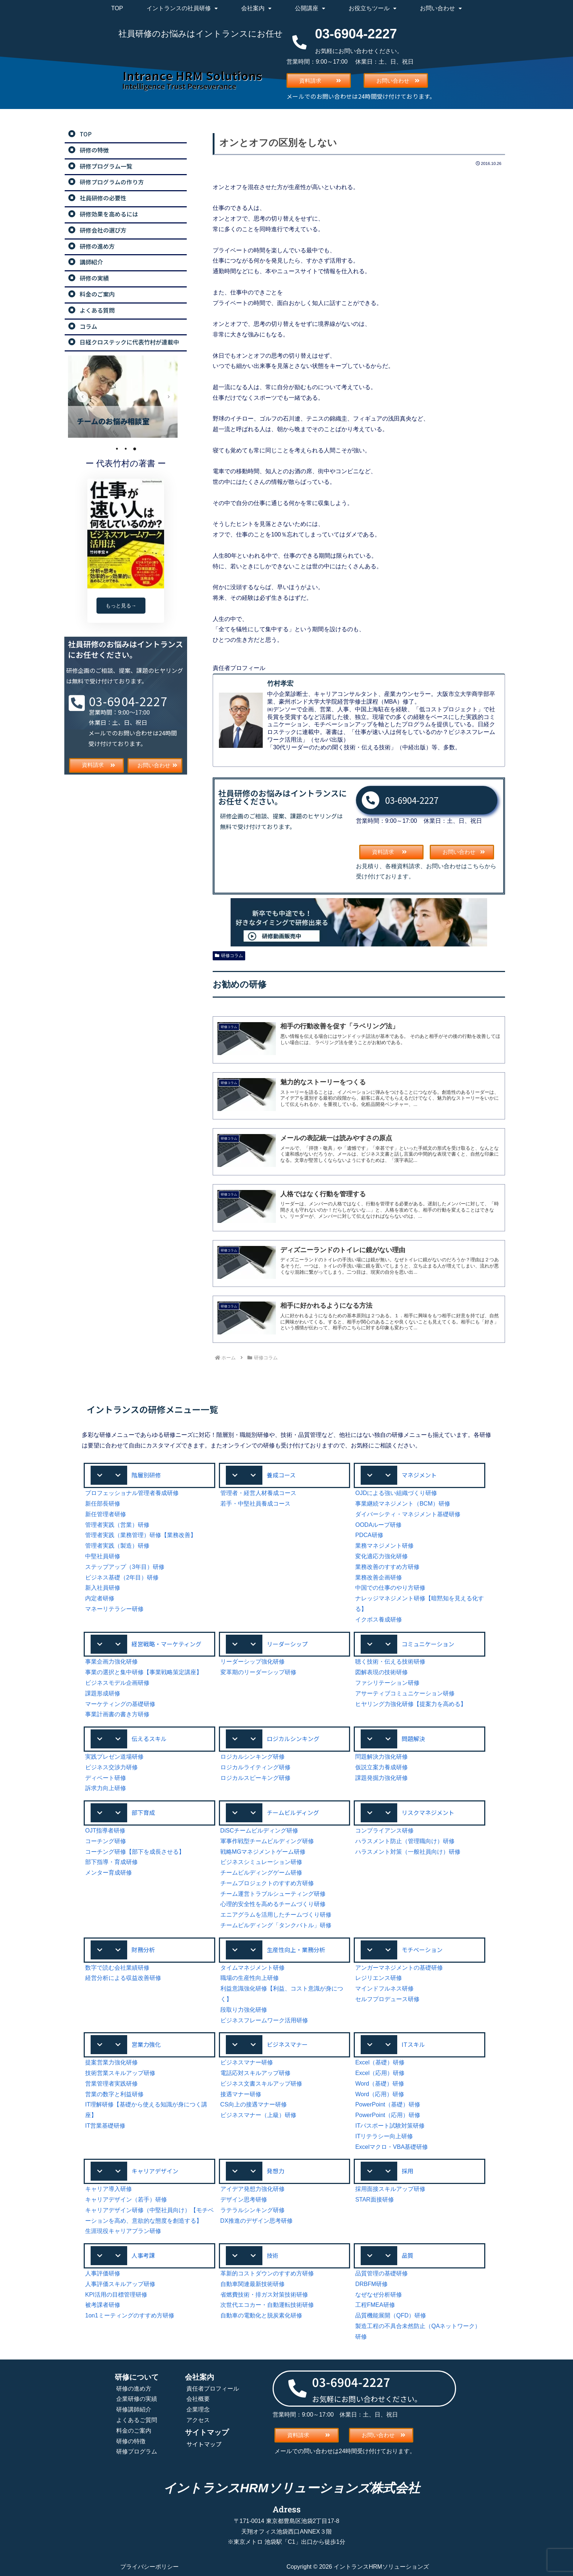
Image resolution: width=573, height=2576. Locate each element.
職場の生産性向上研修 (249, 1978)
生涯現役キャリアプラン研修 (123, 2231)
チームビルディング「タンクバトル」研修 (275, 1925)
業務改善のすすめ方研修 (387, 1567)
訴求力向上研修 (105, 1788)
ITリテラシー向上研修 (384, 2136)
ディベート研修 (105, 1778)
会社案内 (256, 8)
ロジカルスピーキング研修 (255, 1778)
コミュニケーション (428, 1643)
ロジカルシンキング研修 (252, 1757)
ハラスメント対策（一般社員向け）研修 (407, 1852)
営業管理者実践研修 (111, 2083)
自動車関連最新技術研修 (252, 2284)
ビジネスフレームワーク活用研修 (264, 2020)
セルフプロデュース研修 (387, 1999)
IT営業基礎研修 (105, 2126)
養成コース (281, 1474)
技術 (272, 2255)
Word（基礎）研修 (379, 2083)
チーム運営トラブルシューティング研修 (273, 1894)
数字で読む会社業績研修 (117, 1968)
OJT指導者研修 (105, 1830)
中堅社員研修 (102, 1556)
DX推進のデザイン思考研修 (256, 2221)
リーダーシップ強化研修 (252, 1661)
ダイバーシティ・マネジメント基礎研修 (407, 1514)
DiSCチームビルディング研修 (259, 1830)
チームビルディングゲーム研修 (261, 1872)
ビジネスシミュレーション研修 (261, 1862)
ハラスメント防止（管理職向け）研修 (405, 1841)
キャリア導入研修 (108, 2189)
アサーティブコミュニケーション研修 (405, 1693)
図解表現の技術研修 (381, 1672)
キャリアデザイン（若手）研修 (126, 2199)
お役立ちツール (372, 8)
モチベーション (422, 1949)
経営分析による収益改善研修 (123, 1978)
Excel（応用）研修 (380, 2073)
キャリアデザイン (155, 2170)
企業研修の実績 (136, 2399)
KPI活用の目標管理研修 (116, 2294)
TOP (117, 8)
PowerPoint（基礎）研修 (387, 2104)
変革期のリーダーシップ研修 (258, 1672)
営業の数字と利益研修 (114, 2094)
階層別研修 (146, 1474)
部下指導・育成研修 (111, 1862)
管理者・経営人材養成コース (258, 1493)
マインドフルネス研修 (384, 1988)
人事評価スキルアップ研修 (120, 2284)
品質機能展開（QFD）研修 (390, 2315)
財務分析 (143, 1949)
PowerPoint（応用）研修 (387, 2115)
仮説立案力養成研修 (381, 1767)
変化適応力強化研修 (381, 1556)
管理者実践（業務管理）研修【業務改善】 (140, 1535)
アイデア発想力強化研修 (252, 2189)
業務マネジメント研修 (384, 1546)
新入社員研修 (102, 1588)
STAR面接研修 (374, 2199)
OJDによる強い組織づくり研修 (396, 1493)
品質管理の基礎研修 (381, 2273)
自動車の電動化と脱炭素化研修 (261, 2315)
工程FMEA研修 (375, 2305)
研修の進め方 (133, 2388)
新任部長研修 (102, 1503)
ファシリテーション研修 (387, 1683)
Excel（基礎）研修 (380, 2062)
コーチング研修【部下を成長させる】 (135, 1852)
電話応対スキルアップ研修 (255, 2073)
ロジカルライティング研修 (255, 1767)
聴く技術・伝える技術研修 (390, 1661)
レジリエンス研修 (378, 1978)
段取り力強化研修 (243, 2010)
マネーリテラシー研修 (114, 1609)
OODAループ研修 (378, 1525)
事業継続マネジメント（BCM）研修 (402, 1503)
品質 (407, 2255)
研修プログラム (136, 2451)
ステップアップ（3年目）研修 (124, 1567)
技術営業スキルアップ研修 (120, 2073)
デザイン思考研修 (243, 2199)
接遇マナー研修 (240, 2094)
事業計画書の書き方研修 (117, 1714)
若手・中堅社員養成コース (255, 1503)
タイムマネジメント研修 (252, 1968)
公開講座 (310, 8)
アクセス (198, 2420)
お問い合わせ (441, 8)
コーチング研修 (105, 1841)
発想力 (275, 2170)
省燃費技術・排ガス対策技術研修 (264, 2294)
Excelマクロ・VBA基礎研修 (391, 2147)
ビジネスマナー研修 (246, 2062)
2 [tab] (125, 448)
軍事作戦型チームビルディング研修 (267, 1841)
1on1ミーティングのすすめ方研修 (129, 2315)
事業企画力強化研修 (111, 1661)
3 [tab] (134, 448)
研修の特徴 (130, 2441)
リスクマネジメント (428, 1812)
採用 (407, 2170)
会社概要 (198, 2399)
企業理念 (198, 2409)
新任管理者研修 (105, 1514)
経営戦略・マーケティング (166, 1643)
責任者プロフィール (212, 2388)
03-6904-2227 (412, 800)
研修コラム (229, 955)
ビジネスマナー (287, 2044)
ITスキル (413, 2044)
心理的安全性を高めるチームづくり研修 (273, 1904)
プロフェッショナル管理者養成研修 (132, 1493)
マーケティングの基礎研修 (120, 1704)
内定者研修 (99, 1598)
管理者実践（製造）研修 (117, 1546)
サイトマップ (203, 2444)
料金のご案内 (133, 2431)
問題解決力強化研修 (381, 1757)
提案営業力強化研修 (111, 2062)
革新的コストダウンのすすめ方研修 (267, 2273)
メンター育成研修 (108, 1872)
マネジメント (419, 1474)
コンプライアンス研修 (384, 1830)
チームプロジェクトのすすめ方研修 (267, 1883)
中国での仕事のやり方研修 (390, 1588)
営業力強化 (146, 2044)
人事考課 (143, 2255)
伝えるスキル (149, 1738)
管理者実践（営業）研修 (117, 1525)
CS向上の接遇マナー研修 (253, 2104)
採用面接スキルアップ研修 (390, 2189)
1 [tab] (117, 448)
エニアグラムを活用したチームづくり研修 (275, 1915)
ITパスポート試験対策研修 (390, 2126)
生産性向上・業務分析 (296, 1949)
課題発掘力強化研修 (381, 1778)
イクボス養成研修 (378, 1619)
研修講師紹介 (133, 2409)
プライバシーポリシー (149, 2566)
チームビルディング (293, 1812)
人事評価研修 (102, 2273)
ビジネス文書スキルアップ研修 (261, 2083)
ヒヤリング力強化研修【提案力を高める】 (410, 1704)
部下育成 (143, 1812)
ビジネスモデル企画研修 (117, 1683)
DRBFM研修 (371, 2284)
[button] (149, 1475)
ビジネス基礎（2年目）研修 (122, 1577)
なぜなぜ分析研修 (378, 2294)
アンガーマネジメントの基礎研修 (399, 1968)
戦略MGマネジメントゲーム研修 (263, 1852)
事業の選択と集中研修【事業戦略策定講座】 (143, 1672)
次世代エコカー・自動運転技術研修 (267, 2305)
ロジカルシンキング (293, 1738)
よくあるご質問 (136, 2420)
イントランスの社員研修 (182, 8)
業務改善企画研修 (378, 1577)
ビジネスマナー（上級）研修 (258, 2115)
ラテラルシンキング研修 (252, 2210)
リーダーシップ (287, 1643)
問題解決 (413, 1738)
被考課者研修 (102, 2305)
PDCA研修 (369, 1535)
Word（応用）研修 (379, 2094)
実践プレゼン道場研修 (114, 1757)
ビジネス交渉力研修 (111, 1767)
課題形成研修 (102, 1693)
